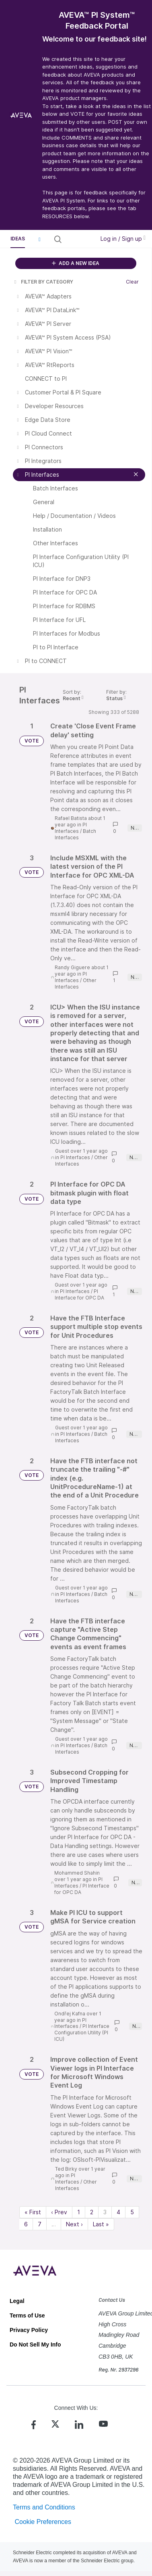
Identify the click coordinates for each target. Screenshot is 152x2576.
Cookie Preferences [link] (42, 2521)
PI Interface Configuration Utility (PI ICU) (81, 2032)
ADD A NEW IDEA (75, 263)
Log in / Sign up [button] (123, 238)
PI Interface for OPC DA (79, 1294)
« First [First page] (33, 2212)
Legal (17, 2301)
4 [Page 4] (118, 2212)
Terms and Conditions (44, 2507)
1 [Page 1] (78, 2212)
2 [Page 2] (91, 2212)
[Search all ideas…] (78, 239)
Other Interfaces (76, 983)
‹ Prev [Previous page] (59, 2212)
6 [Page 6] (26, 2224)
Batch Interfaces (75, 834)
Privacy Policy (29, 2330)
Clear (132, 282)
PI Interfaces (71, 828)
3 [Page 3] (105, 2212)
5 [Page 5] (132, 2212)
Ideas (17, 239)
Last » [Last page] (101, 2224)
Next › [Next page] (74, 2224)
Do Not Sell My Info (35, 2344)
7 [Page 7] (39, 2224)
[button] (39, 239)
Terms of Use (27, 2315)
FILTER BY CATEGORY (43, 282)
